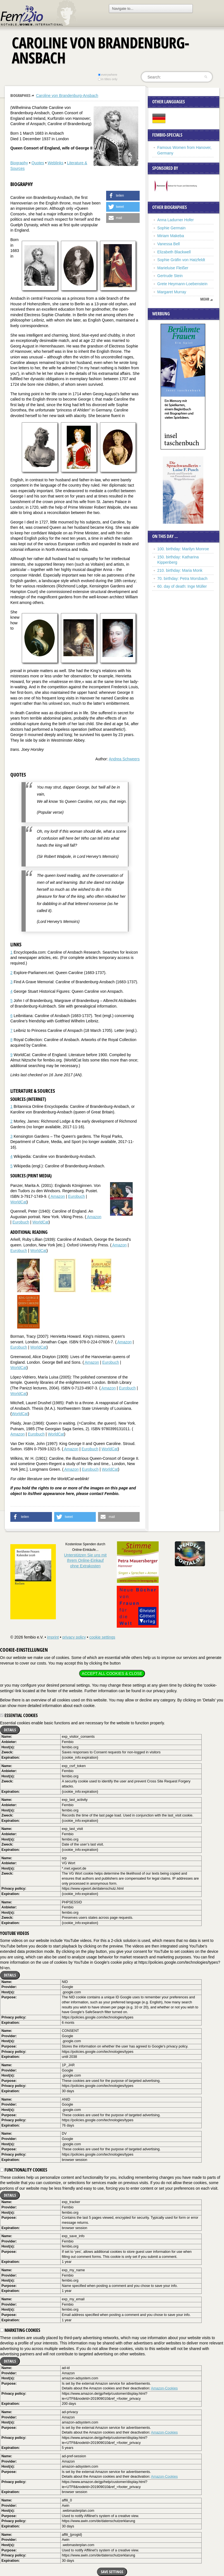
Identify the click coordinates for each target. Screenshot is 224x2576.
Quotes (38, 163)
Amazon (57, 1196)
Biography (19, 163)
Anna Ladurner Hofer (175, 220)
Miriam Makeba (170, 236)
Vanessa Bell (168, 244)
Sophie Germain (171, 228)
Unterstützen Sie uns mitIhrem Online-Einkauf (85, 1560)
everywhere (107, 74)
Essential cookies (19, 1715)
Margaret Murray (171, 292)
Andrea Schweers (124, 759)
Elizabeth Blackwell (174, 252)
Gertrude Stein (170, 275)
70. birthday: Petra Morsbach (182, 578)
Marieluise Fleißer (172, 268)
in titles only (108, 79)
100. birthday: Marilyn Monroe (183, 549)
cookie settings (102, 1637)
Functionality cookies (23, 2170)
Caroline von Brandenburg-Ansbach (67, 95)
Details (10, 1729)
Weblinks (56, 163)
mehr (204, 299)
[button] (123, 196)
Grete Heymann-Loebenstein (182, 284)
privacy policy (74, 1637)
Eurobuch (76, 1196)
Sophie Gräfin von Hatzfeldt (181, 260)
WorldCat (18, 1202)
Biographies (20, 95)
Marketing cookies (20, 2330)
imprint (53, 1637)
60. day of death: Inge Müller (182, 586)
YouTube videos (14, 1933)
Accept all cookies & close (112, 1673)
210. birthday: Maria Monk (179, 570)
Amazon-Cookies (164, 2388)
